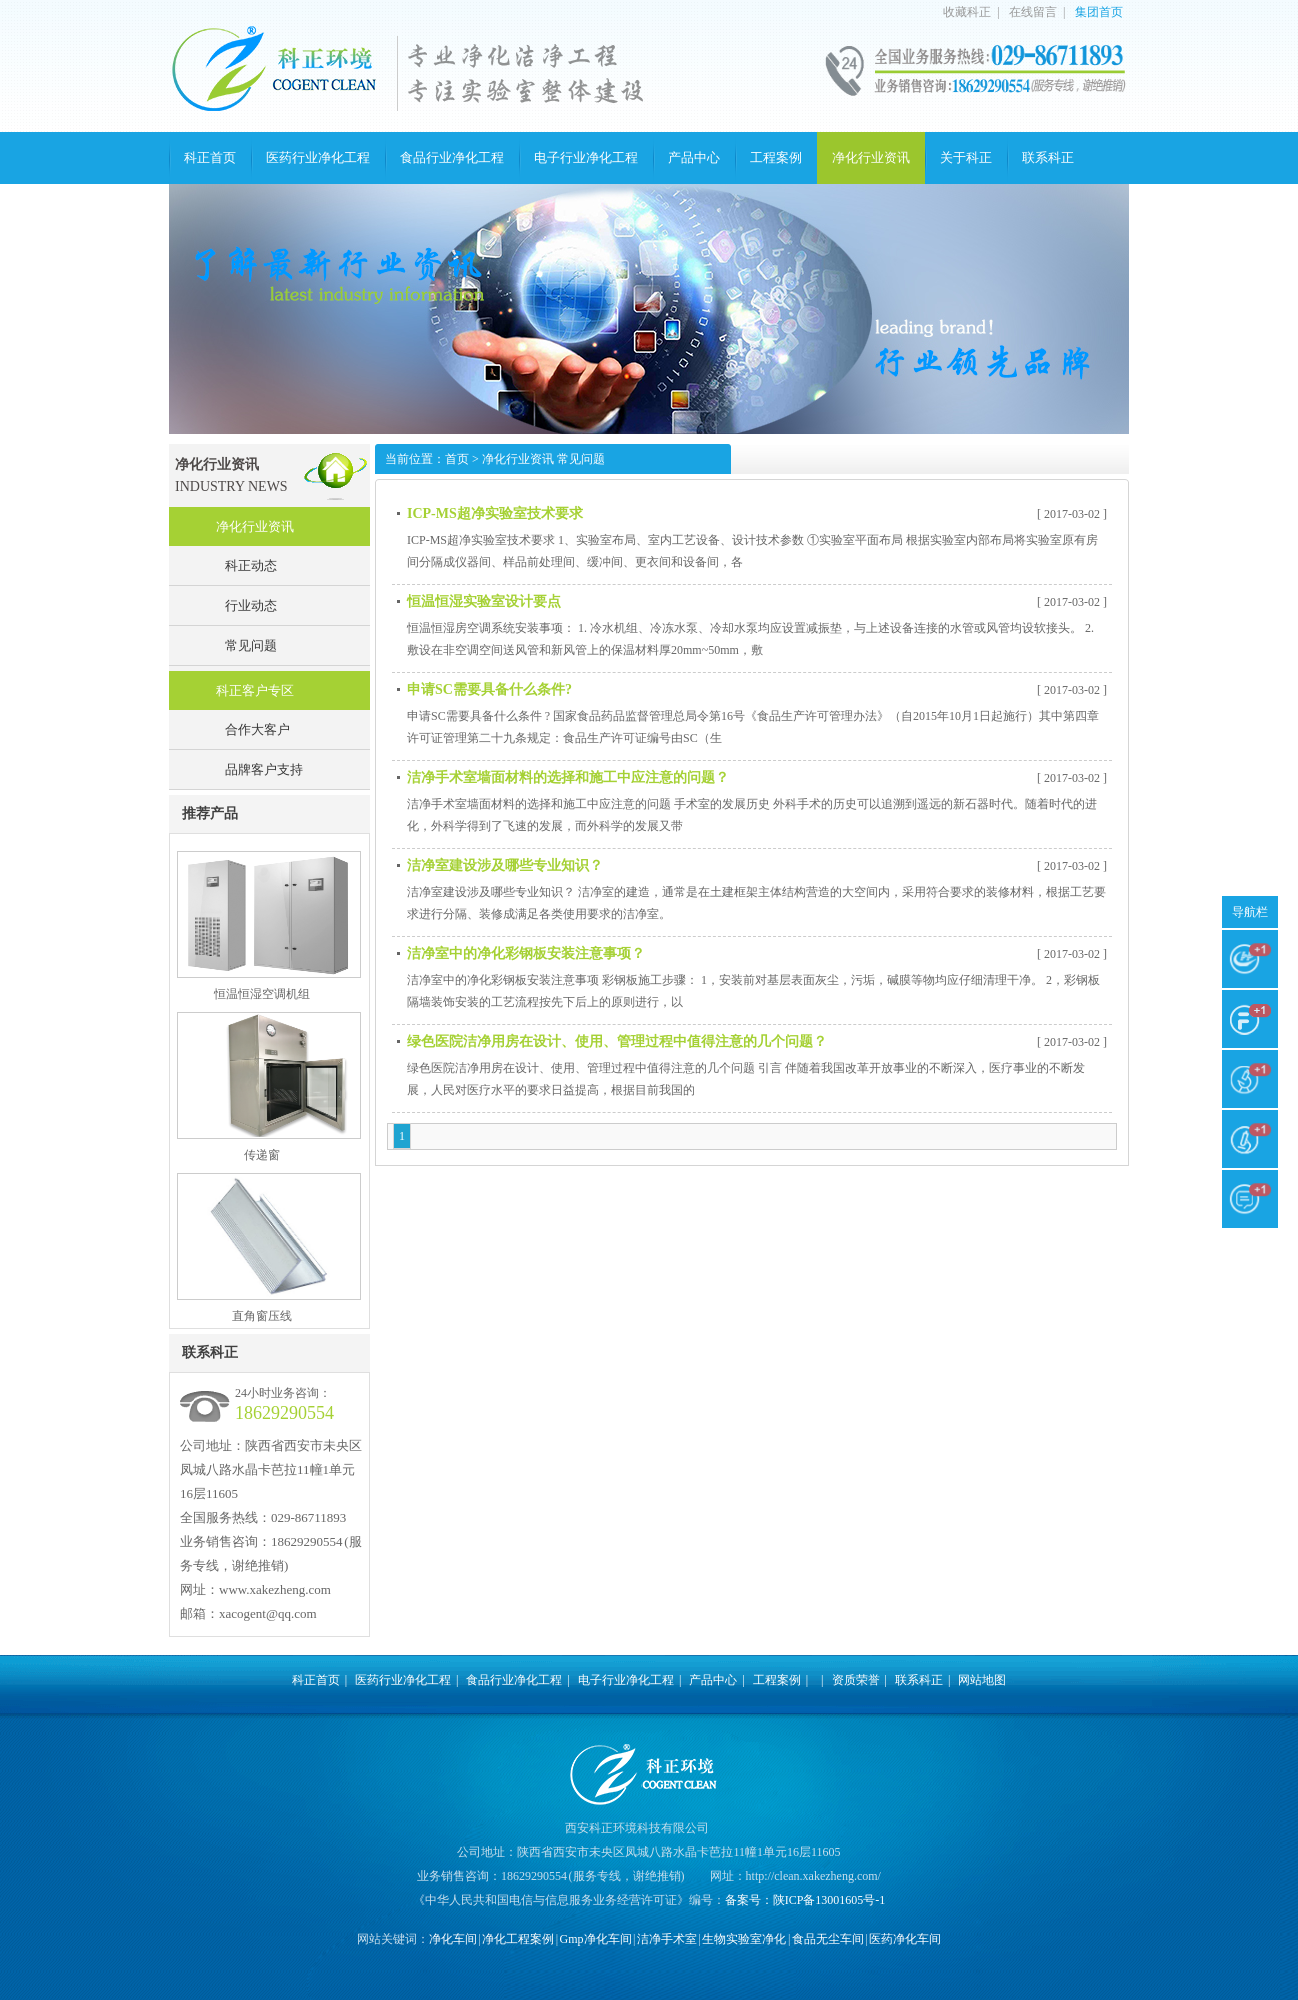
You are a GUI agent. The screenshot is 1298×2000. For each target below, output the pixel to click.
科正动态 (251, 565)
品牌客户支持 (264, 769)
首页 (457, 459)
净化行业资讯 (871, 157)
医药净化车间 (905, 1939)
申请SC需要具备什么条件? (489, 689)
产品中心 (694, 157)
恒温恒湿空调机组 (262, 994)
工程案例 (776, 157)
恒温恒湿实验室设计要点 (484, 601)
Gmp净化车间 (596, 1939)
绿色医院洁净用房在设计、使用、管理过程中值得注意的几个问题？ (617, 1041)
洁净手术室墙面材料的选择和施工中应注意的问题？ (568, 777)
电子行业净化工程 (586, 157)
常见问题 (251, 645)
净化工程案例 (518, 1939)
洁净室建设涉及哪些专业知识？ (505, 865)
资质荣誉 (856, 1680)
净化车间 (453, 1939)
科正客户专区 (255, 690)
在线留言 (1033, 12)
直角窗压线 (262, 1316)
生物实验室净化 (744, 1939)
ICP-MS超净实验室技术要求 (495, 513)
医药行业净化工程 (318, 157)
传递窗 (262, 1155)
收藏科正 (967, 12)
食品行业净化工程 (452, 157)
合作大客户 (257, 729)
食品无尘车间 (828, 1939)
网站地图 (982, 1680)
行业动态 (251, 605)
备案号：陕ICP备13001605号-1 (805, 1900)
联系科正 (1048, 157)
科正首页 (210, 157)
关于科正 (966, 157)
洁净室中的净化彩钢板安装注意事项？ (526, 953)
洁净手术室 (667, 1939)
